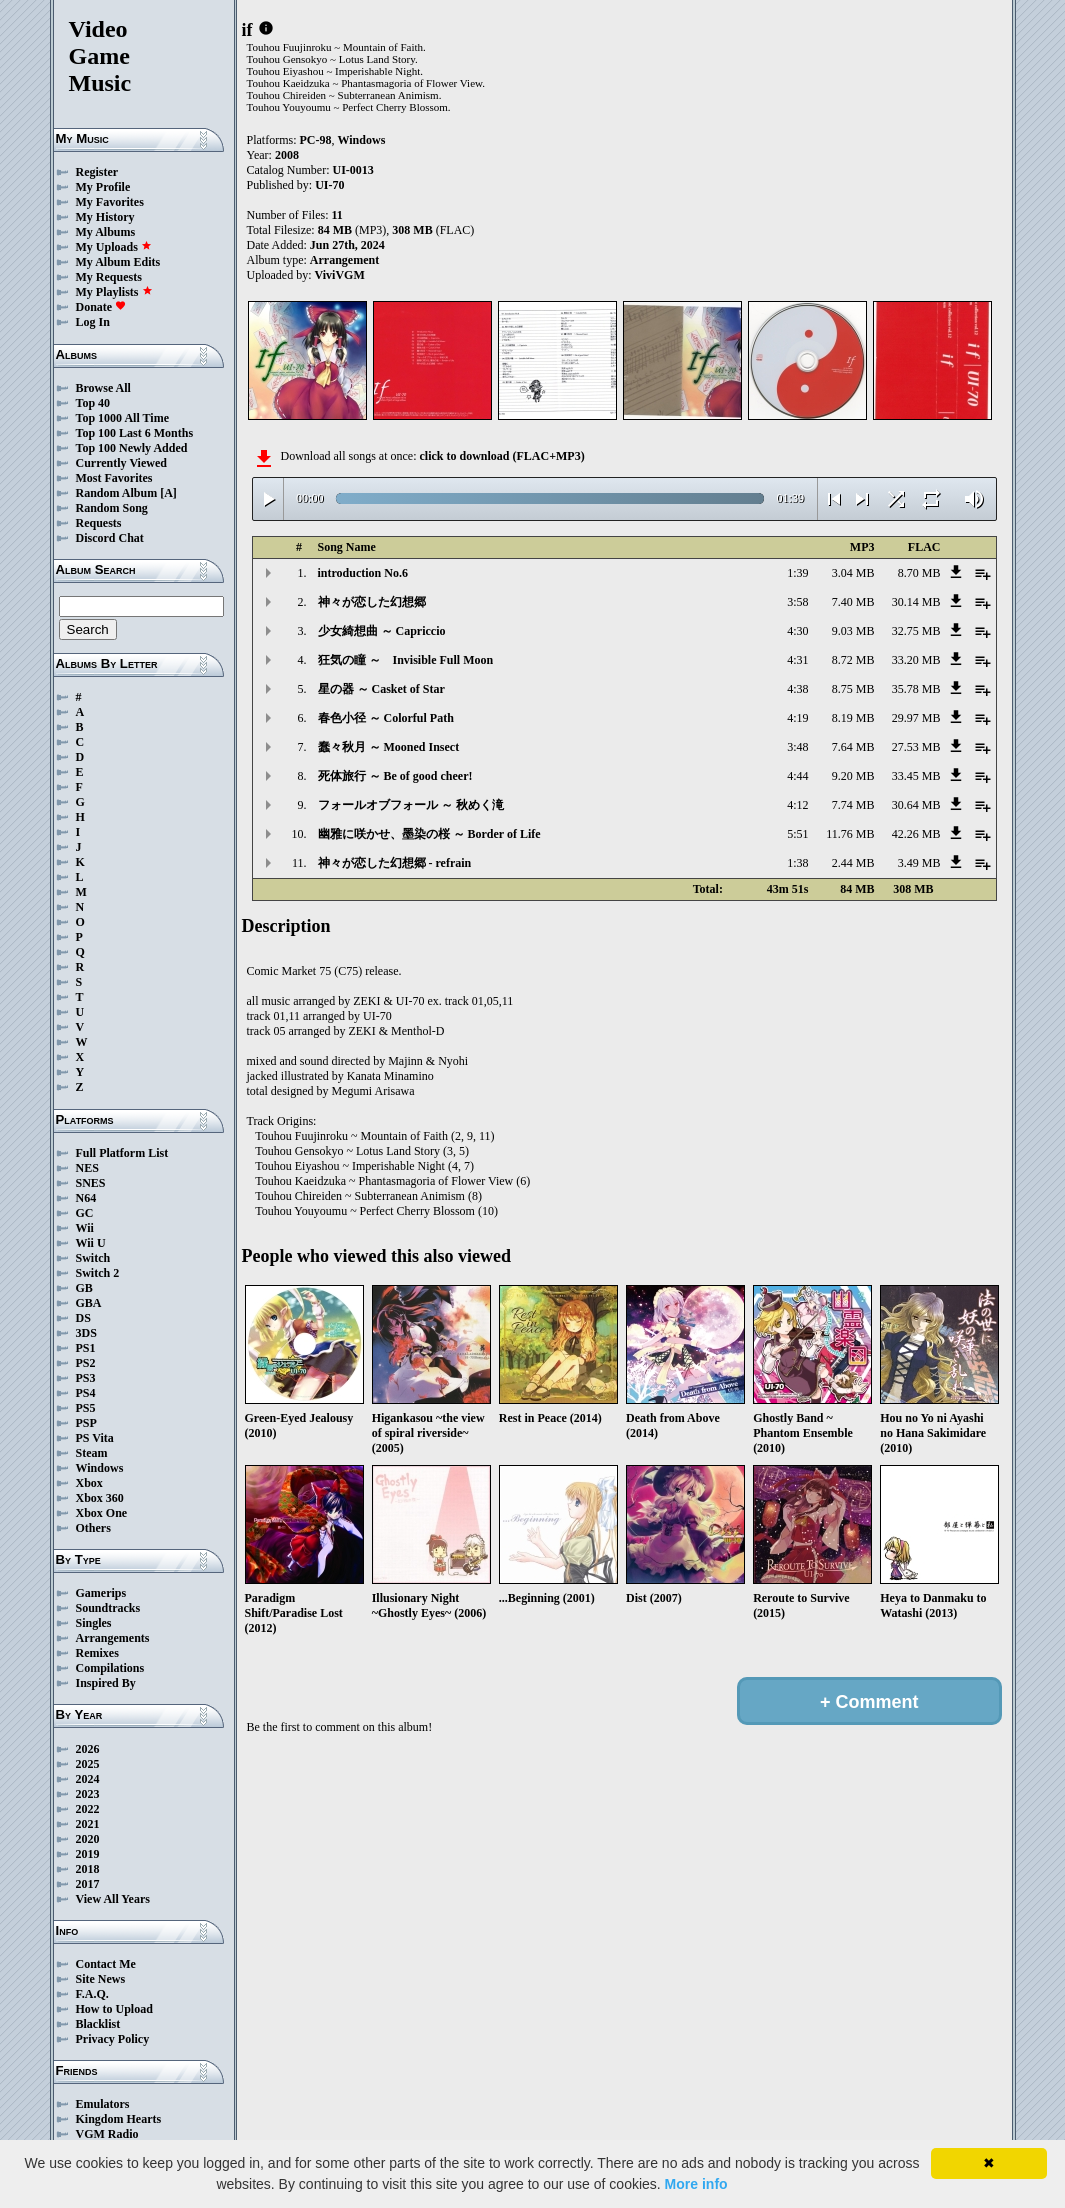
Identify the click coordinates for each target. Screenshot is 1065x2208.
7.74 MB (853, 805)
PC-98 (316, 140)
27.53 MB (916, 747)
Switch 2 (98, 1273)
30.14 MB (916, 602)
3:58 (797, 602)
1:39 (797, 573)
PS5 (86, 1408)
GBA (89, 1303)
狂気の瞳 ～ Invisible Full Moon (406, 660)
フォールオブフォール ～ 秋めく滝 (411, 805)
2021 (88, 1824)
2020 (88, 1839)
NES (87, 1168)
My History (105, 217)
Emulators (103, 2104)
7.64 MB (853, 747)
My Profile (103, 187)
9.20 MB (853, 776)
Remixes (97, 1653)
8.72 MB (853, 660)
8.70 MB (919, 573)
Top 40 (93, 403)
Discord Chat (110, 538)
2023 (88, 1794)
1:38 (797, 863)
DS (83, 1318)
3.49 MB (919, 863)
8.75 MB (853, 689)
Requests (99, 523)
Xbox (89, 1483)
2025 (88, 1764)
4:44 (797, 776)
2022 (88, 1809)
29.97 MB (916, 718)
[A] (168, 493)
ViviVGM (340, 275)
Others (93, 1528)
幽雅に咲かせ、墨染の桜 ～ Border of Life (429, 834)
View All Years (113, 1899)
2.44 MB (853, 863)
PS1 (86, 1348)
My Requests (109, 277)
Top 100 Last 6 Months (135, 433)
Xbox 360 (100, 1498)
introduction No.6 (363, 573)
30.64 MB (916, 805)
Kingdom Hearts (119, 2119)
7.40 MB (853, 602)
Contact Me (106, 1964)
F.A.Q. (92, 1994)
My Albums (106, 232)
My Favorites (110, 202)
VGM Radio (107, 2134)
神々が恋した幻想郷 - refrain (395, 863)
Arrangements (113, 1638)
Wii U (91, 1243)
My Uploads (114, 247)
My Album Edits (118, 262)
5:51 (797, 834)
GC (85, 1213)
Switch (93, 1258)
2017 (88, 1884)
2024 (88, 1779)
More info (696, 2184)
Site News (101, 1979)
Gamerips (101, 1593)
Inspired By (106, 1683)
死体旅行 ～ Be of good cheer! (395, 776)
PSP (86, 1423)
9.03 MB (853, 631)
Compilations (110, 1668)
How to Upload (114, 2009)
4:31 (797, 660)
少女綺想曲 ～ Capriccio (382, 631)
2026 (88, 1749)
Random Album (117, 493)
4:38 (797, 689)
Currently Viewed (121, 463)
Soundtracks (108, 1608)
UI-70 (329, 185)
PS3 (86, 1378)
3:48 (797, 747)
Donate (101, 307)
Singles (94, 1623)
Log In (93, 322)
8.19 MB (853, 718)
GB (84, 1288)
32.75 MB (916, 631)
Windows (100, 1468)
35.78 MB (916, 689)
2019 (88, 1854)
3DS (86, 1333)
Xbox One (102, 1513)
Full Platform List (122, 1153)
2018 (88, 1869)
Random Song (112, 508)
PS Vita (95, 1438)
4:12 (797, 805)
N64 (86, 1198)
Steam (92, 1453)
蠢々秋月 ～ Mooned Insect (389, 747)
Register (97, 172)
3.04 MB (853, 573)
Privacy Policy (113, 2039)
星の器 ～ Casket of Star (381, 689)
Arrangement (344, 260)
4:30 (797, 631)
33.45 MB (916, 776)
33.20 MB (916, 660)
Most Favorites (114, 478)
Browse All (103, 388)
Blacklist (98, 2024)
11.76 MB (850, 834)
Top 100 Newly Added (132, 448)
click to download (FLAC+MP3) (501, 456)
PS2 (86, 1363)
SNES (91, 1183)
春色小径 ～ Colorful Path (386, 718)
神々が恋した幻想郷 (372, 602)
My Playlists (114, 292)
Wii (85, 1228)
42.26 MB (916, 834)
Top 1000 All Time (122, 418)
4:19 (797, 718)
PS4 (86, 1393)
